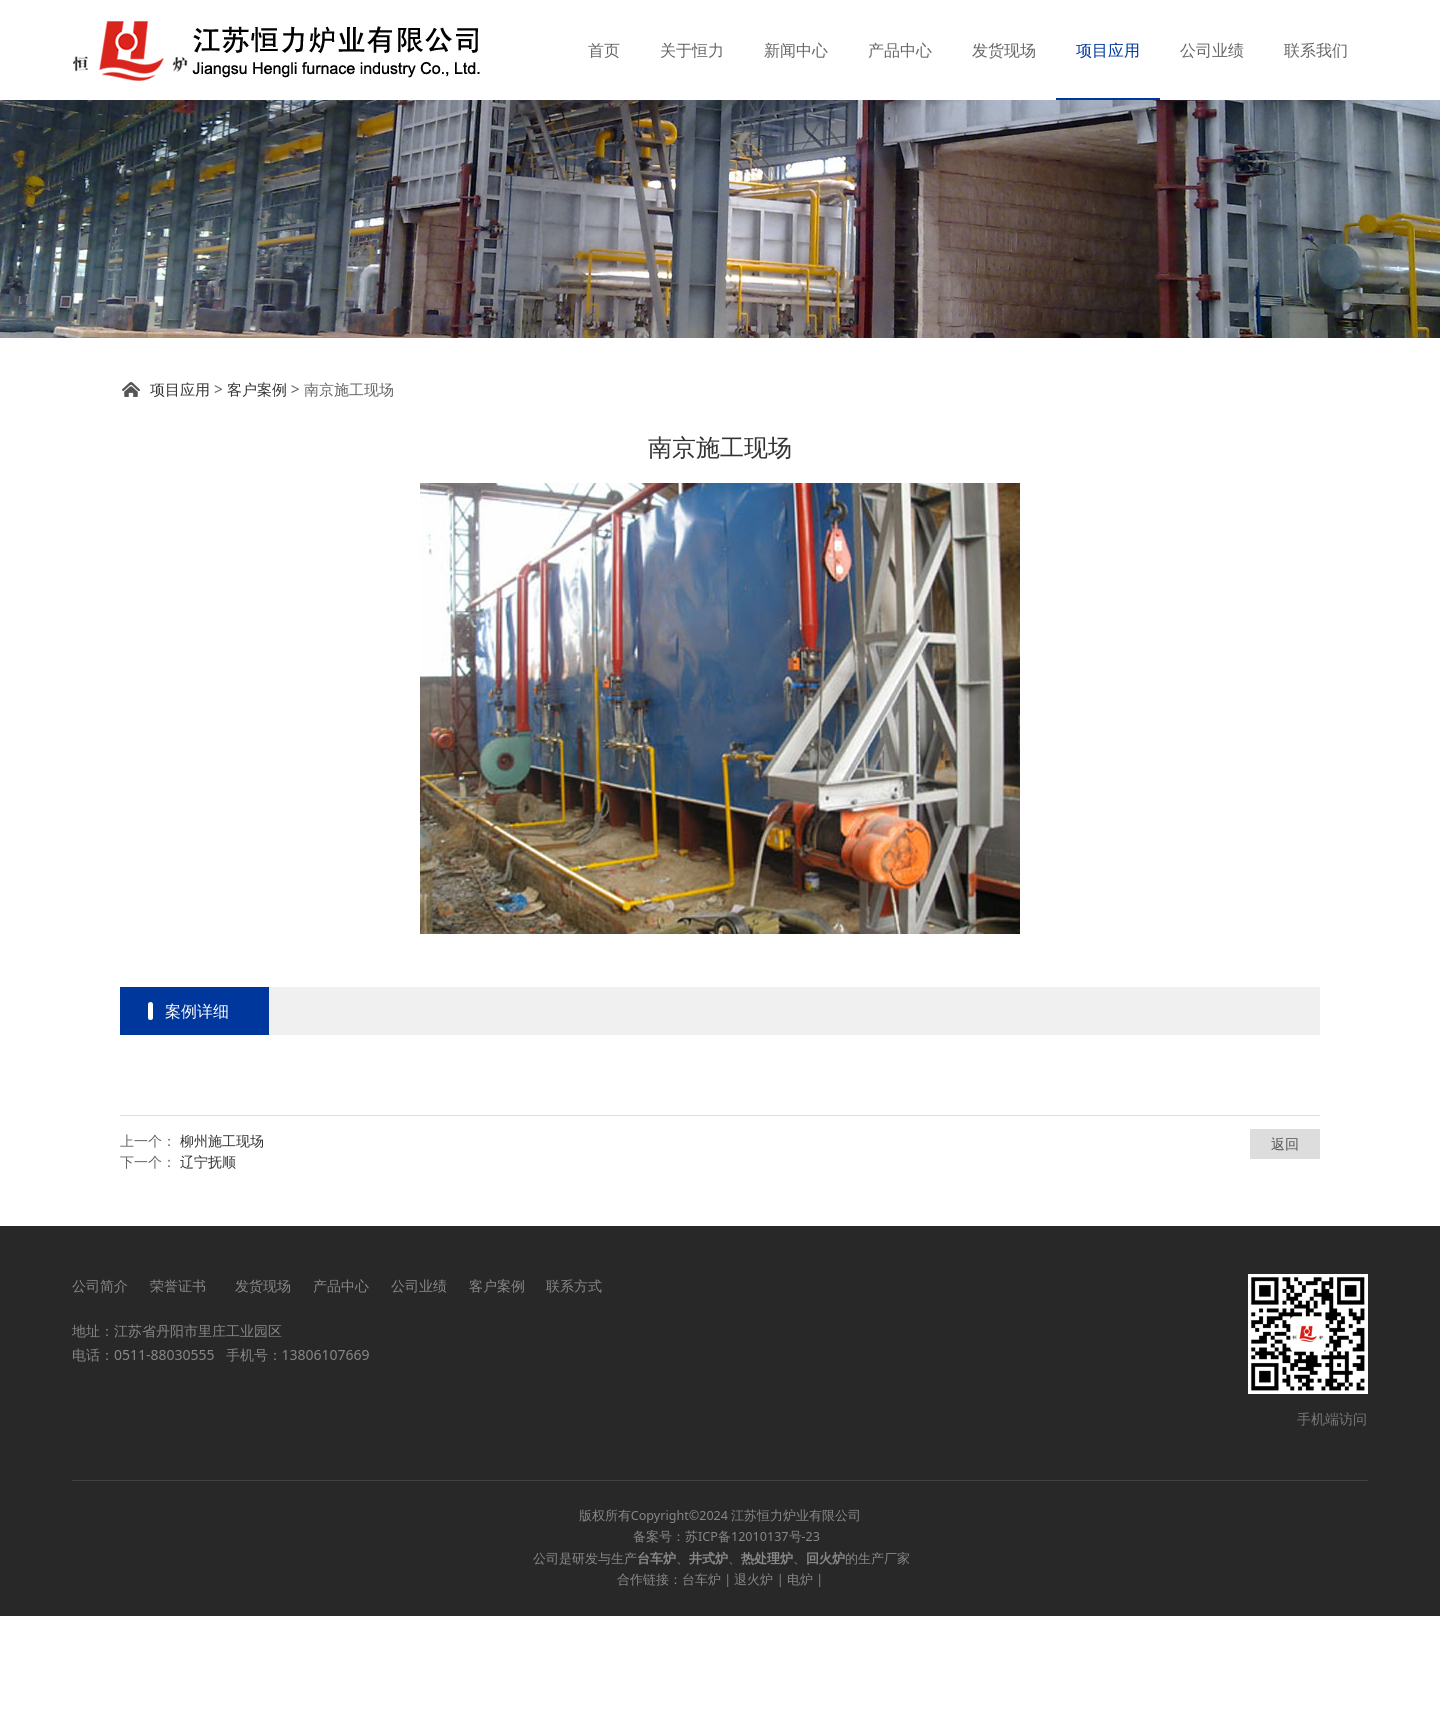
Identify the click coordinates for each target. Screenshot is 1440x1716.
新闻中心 (796, 50)
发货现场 (1004, 50)
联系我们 (1316, 50)
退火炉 (753, 1679)
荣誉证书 (181, 1385)
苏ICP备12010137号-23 (752, 1636)
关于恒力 (692, 50)
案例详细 (197, 1111)
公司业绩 (1212, 50)
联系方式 (574, 1385)
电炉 (800, 1679)
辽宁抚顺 (208, 1261)
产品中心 (900, 50)
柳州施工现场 (222, 1240)
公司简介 (100, 1385)
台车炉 (701, 1679)
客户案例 (257, 489)
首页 (604, 50)
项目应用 (1108, 50)
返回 (1285, 1243)
